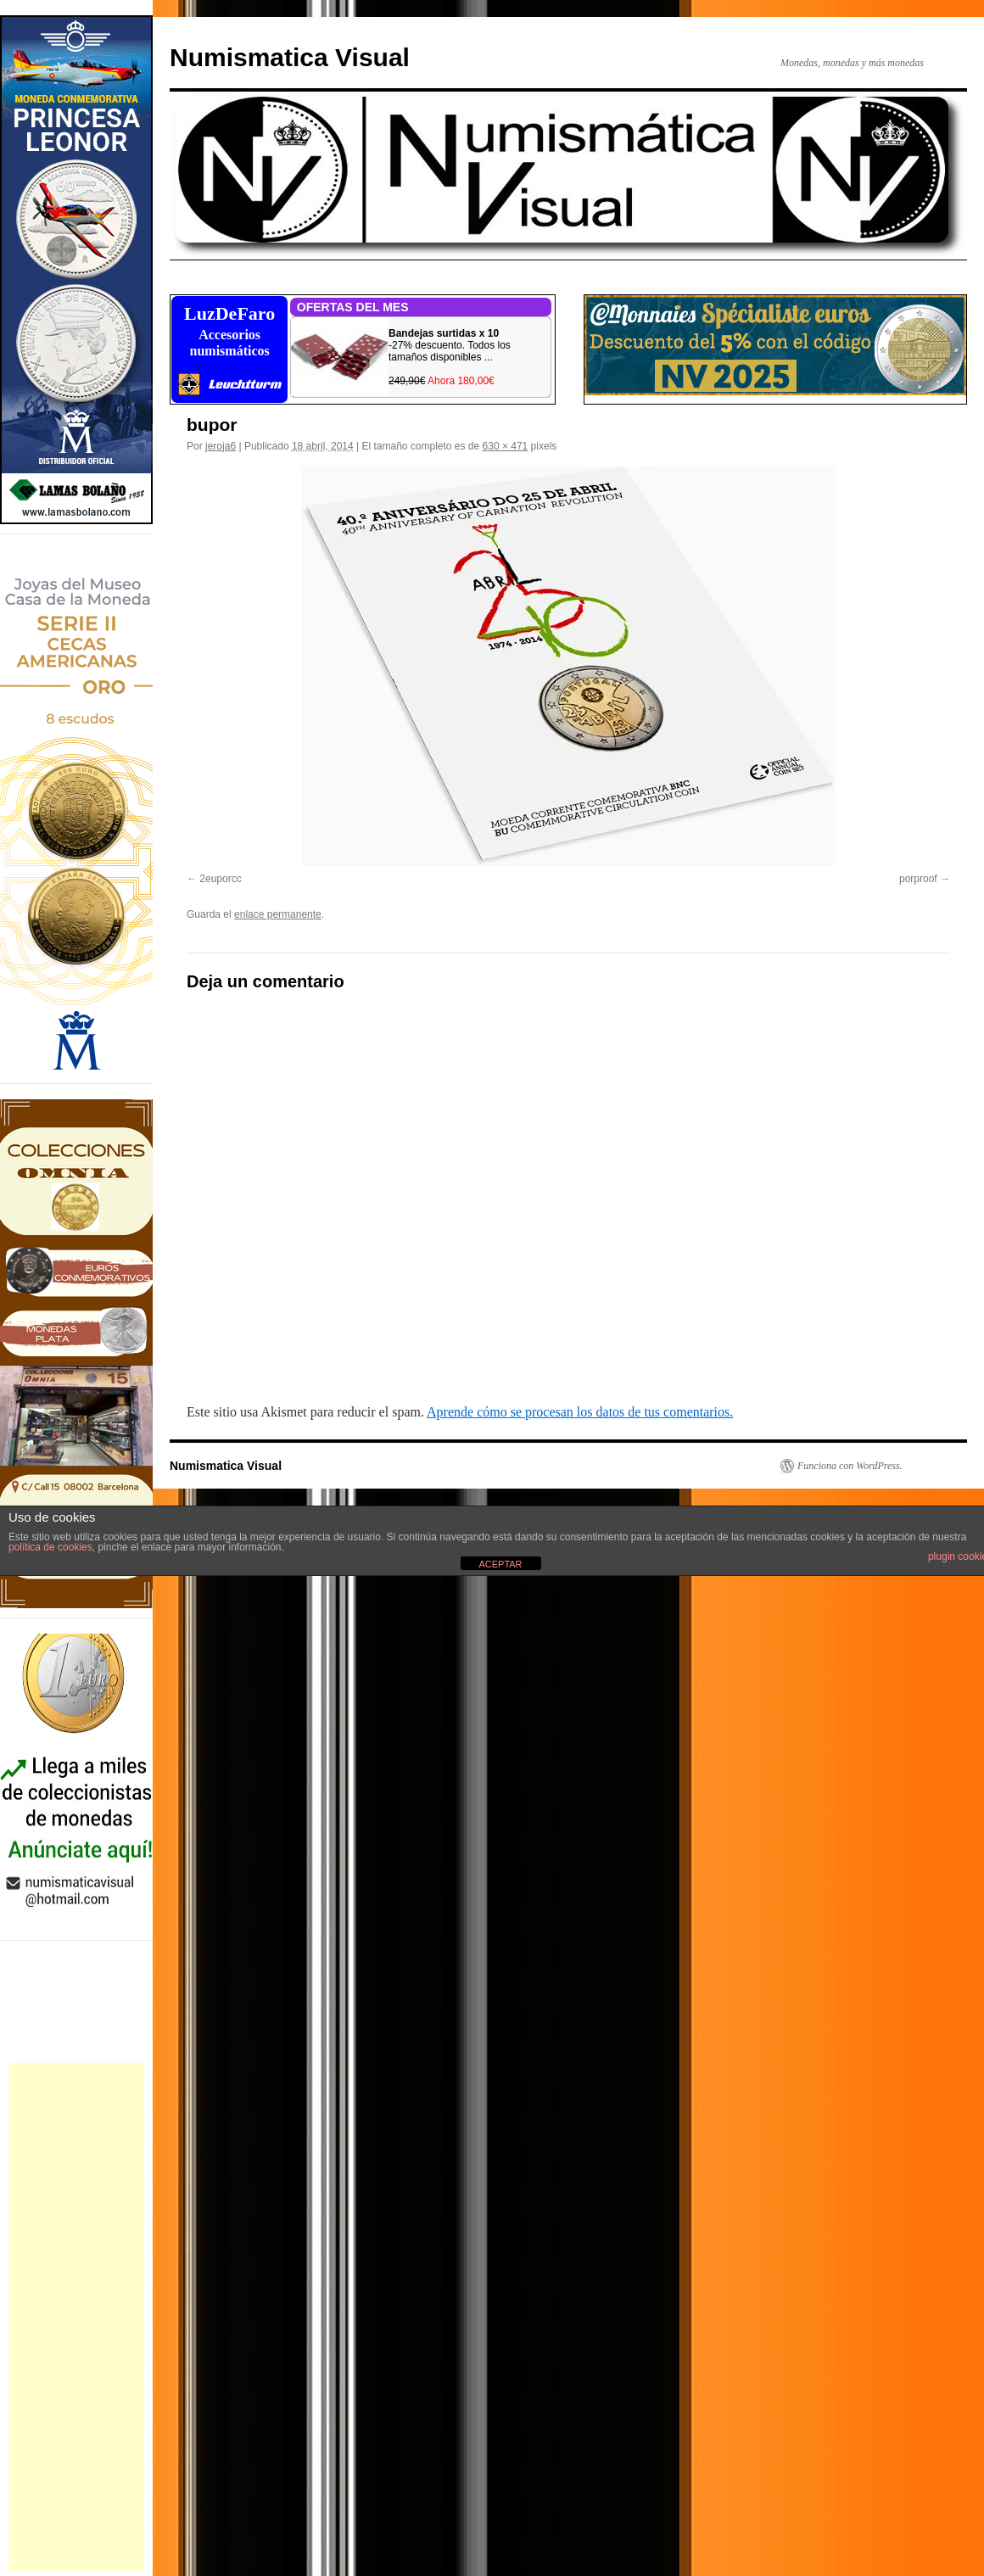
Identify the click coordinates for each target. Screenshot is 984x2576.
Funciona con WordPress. (850, 1466)
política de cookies (50, 1547)
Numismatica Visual (290, 57)
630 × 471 (505, 446)
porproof (918, 879)
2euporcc (220, 879)
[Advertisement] (76, 2317)
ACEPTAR (500, 1564)
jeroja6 (220, 446)
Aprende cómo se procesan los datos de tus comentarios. (580, 1412)
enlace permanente (277, 914)
